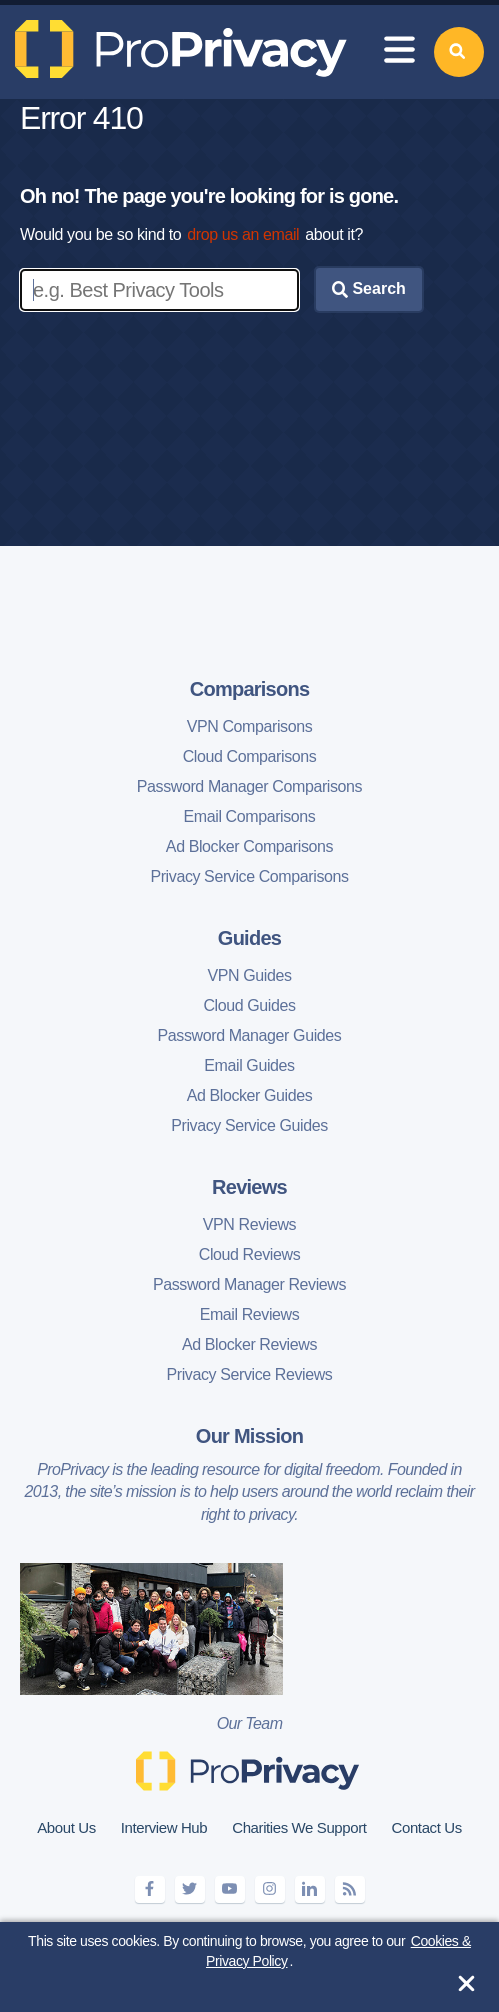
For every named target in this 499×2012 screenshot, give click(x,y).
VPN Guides (249, 975)
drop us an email (243, 234)
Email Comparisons (250, 816)
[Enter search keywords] (159, 290)
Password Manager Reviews (249, 1284)
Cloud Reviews (250, 1254)
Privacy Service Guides (249, 1125)
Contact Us (427, 1827)
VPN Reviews (249, 1224)
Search (369, 289)
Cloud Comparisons (250, 756)
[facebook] (150, 1889)
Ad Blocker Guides (250, 1095)
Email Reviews (250, 1314)
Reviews (249, 1187)
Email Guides (249, 1065)
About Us (66, 1827)
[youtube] (230, 1889)
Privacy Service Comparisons (249, 876)
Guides (249, 938)
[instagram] (270, 1889)
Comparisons (250, 689)
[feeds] (350, 1889)
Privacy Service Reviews (250, 1374)
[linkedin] (310, 1889)
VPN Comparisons (250, 726)
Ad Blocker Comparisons (249, 846)
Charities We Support (299, 1827)
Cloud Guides (249, 1005)
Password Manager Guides (250, 1035)
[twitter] (190, 1889)
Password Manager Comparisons (249, 786)
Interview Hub (164, 1827)
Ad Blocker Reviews (249, 1344)
